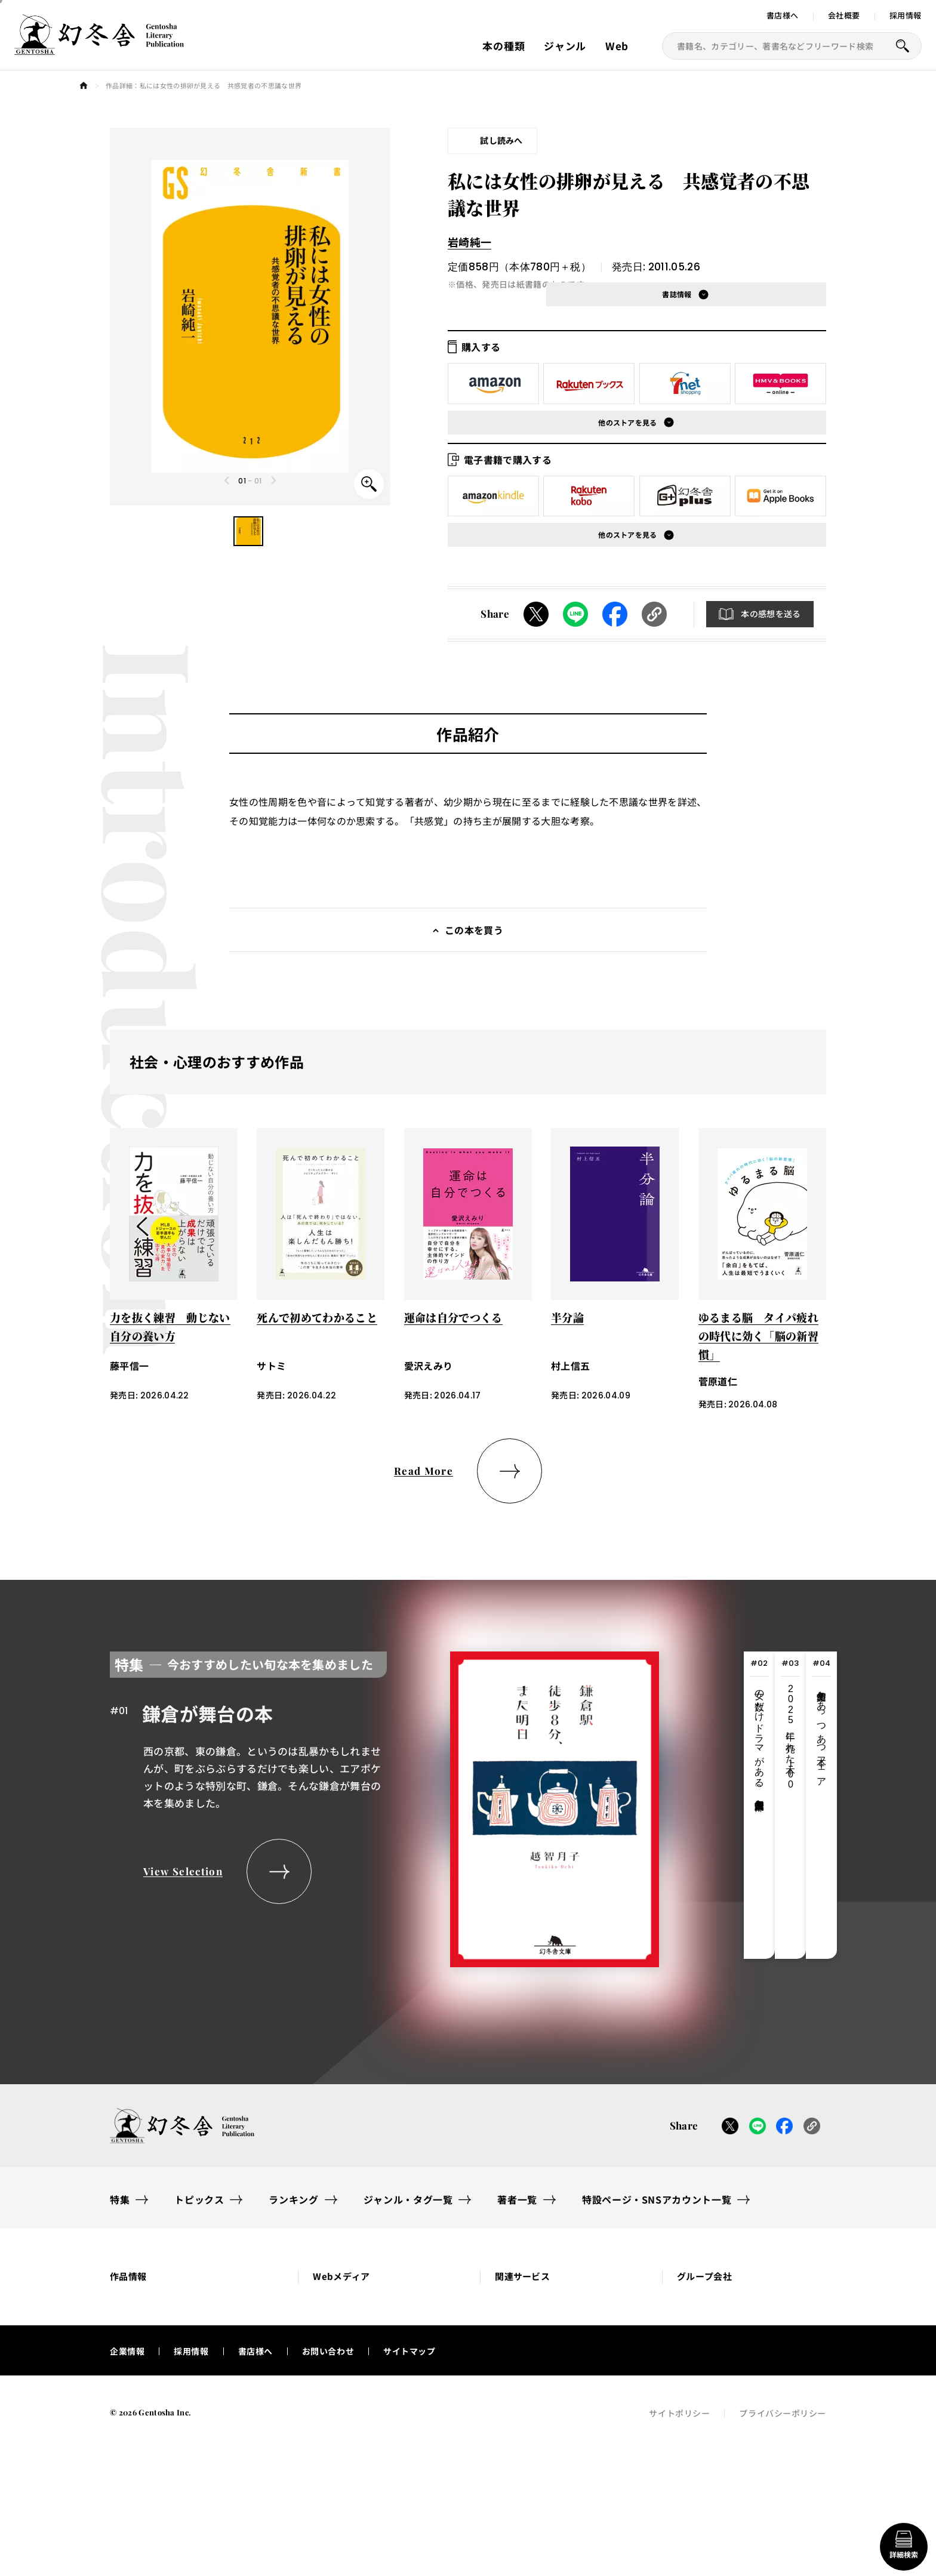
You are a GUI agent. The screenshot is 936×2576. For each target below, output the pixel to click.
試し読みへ (501, 140)
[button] (248, 531)
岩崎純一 (469, 241)
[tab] (759, 1805)
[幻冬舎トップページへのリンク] (99, 48)
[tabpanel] (384, 1805)
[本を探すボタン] (902, 46)
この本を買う (474, 930)
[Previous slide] (227, 480)
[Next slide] (273, 480)
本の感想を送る (770, 614)
